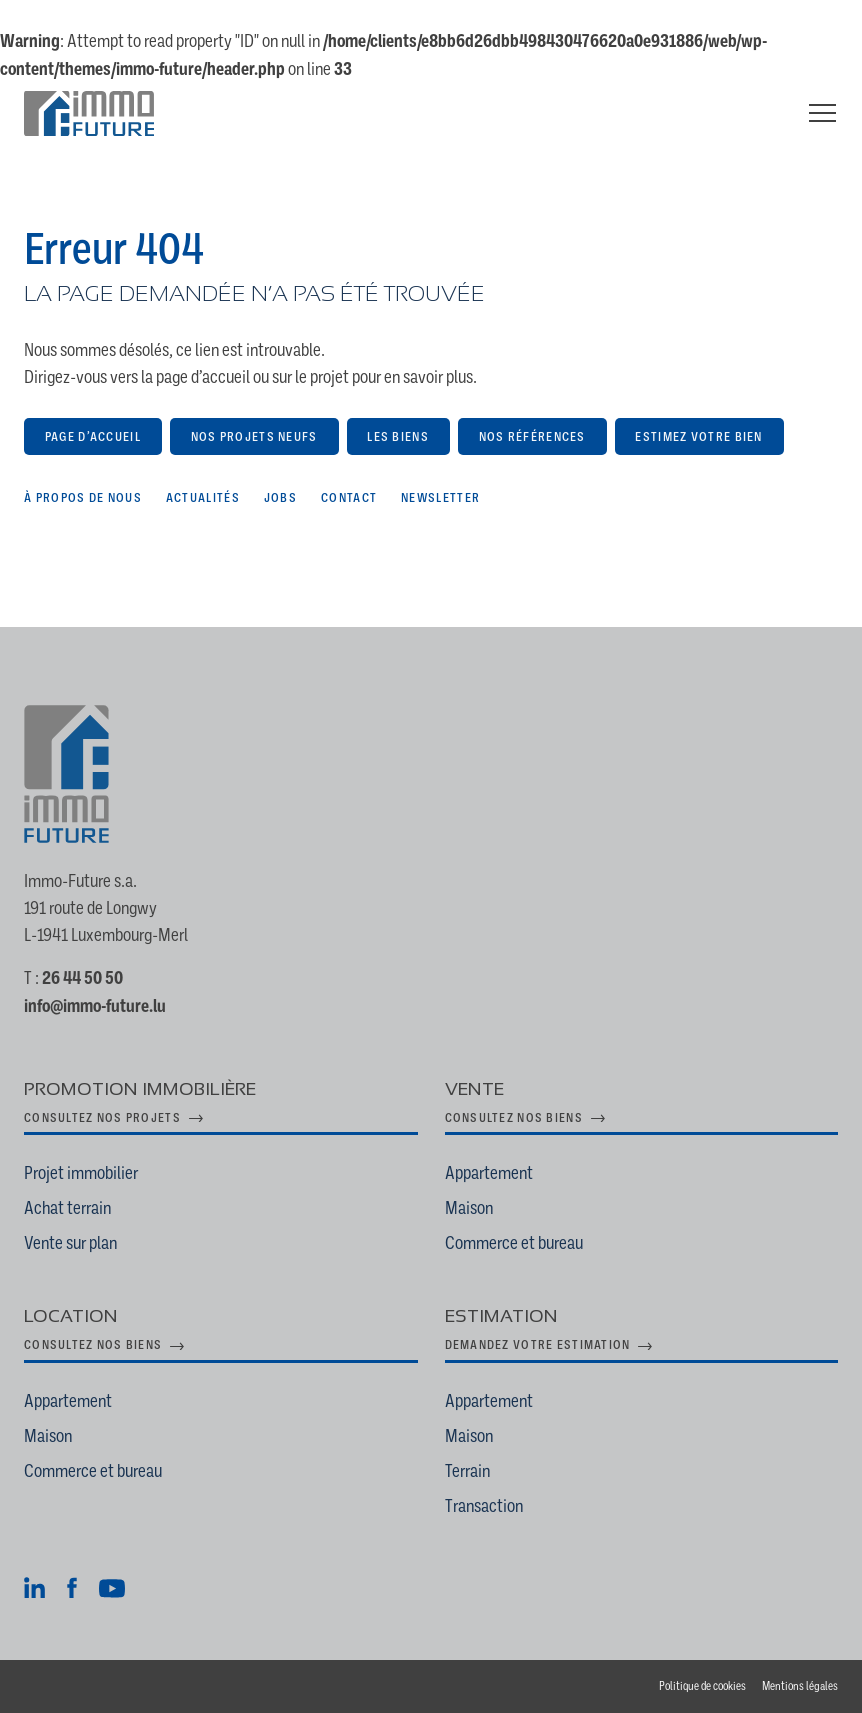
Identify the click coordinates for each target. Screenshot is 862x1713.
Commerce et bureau (514, 1242)
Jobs (280, 497)
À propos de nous (83, 497)
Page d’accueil (93, 436)
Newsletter (440, 497)
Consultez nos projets (102, 1118)
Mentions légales (800, 1685)
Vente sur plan (70, 1242)
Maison (469, 1207)
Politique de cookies (702, 1685)
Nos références (532, 436)
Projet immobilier (81, 1172)
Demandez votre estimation (538, 1345)
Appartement (489, 1172)
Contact (349, 497)
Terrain (467, 1470)
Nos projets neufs (254, 436)
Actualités (203, 497)
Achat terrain (67, 1207)
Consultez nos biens (514, 1118)
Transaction (484, 1505)
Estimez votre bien (698, 436)
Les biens (398, 436)
